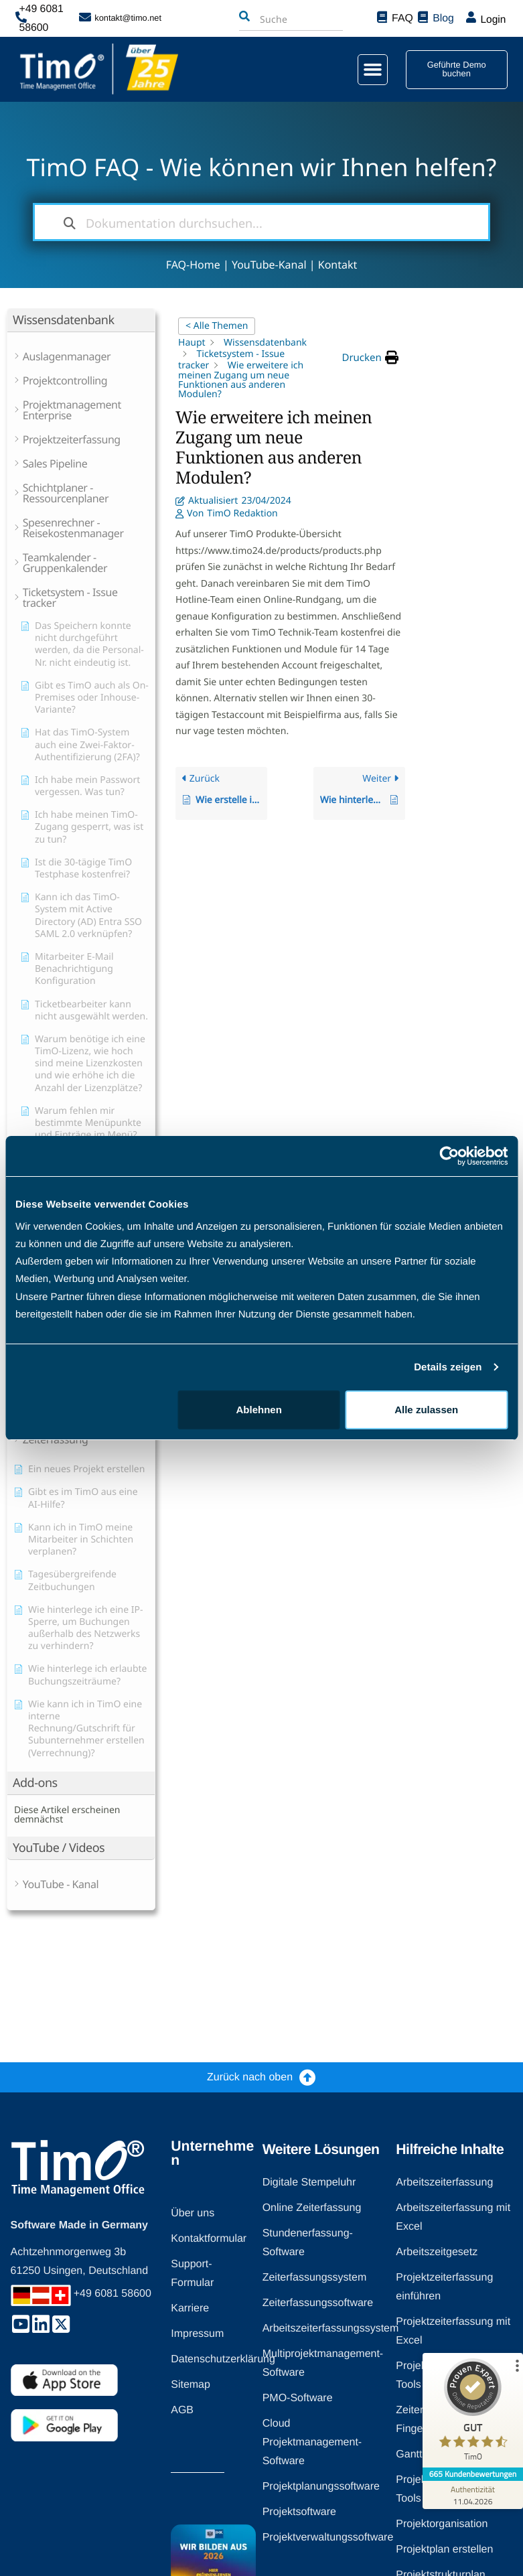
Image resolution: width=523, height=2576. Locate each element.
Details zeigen (447, 1367)
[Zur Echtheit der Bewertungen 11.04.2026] (473, 2495)
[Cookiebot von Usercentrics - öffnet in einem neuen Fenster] (449, 1156)
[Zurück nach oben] (307, 2077)
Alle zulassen (426, 1409)
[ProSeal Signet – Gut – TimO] (473, 2412)
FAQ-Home (193, 264)
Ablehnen (259, 1409)
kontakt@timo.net (127, 16)
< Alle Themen (216, 325)
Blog (441, 16)
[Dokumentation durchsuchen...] (262, 222)
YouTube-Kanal (269, 264)
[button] (364, 66)
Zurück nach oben (250, 2077)
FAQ (400, 16)
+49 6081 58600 (50, 16)
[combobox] (275, 17)
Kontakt (338, 264)
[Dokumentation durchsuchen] (70, 222)
